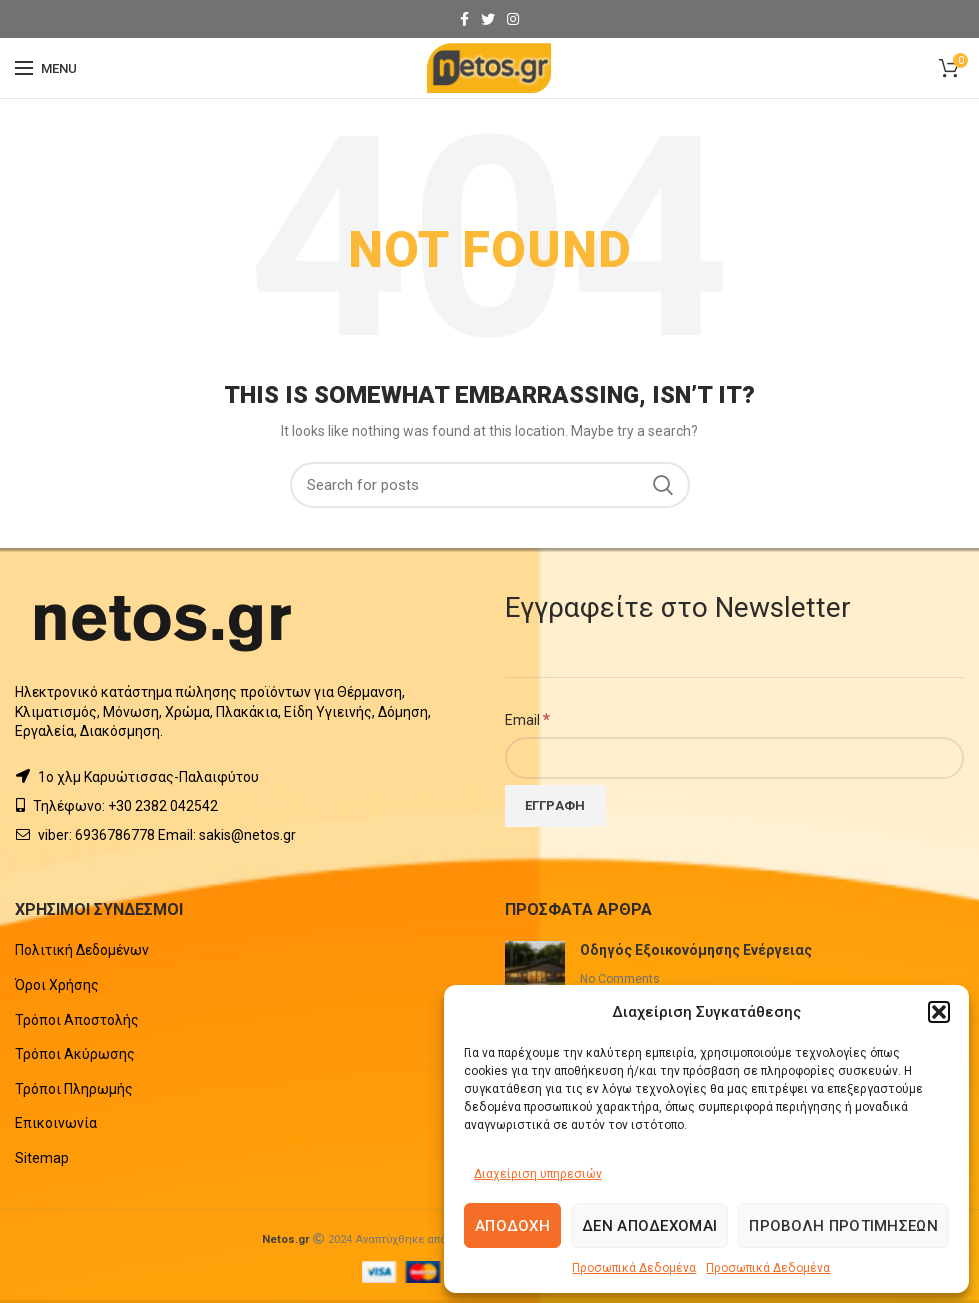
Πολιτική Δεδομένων (82, 950)
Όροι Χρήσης (57, 985)
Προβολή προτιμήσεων (843, 1226)
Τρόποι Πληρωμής (74, 1089)
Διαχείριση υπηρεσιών (538, 1174)
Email (527, 719)
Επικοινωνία (56, 1123)
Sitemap (42, 1158)
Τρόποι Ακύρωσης (75, 1054)
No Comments (620, 979)
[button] (939, 1012)
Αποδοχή (512, 1226)
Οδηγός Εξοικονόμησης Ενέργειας (696, 950)
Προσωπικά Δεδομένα (634, 1268)
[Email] (735, 758)
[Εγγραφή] (555, 806)
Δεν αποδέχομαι (649, 1226)
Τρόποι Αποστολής (77, 1020)
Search (663, 485)
